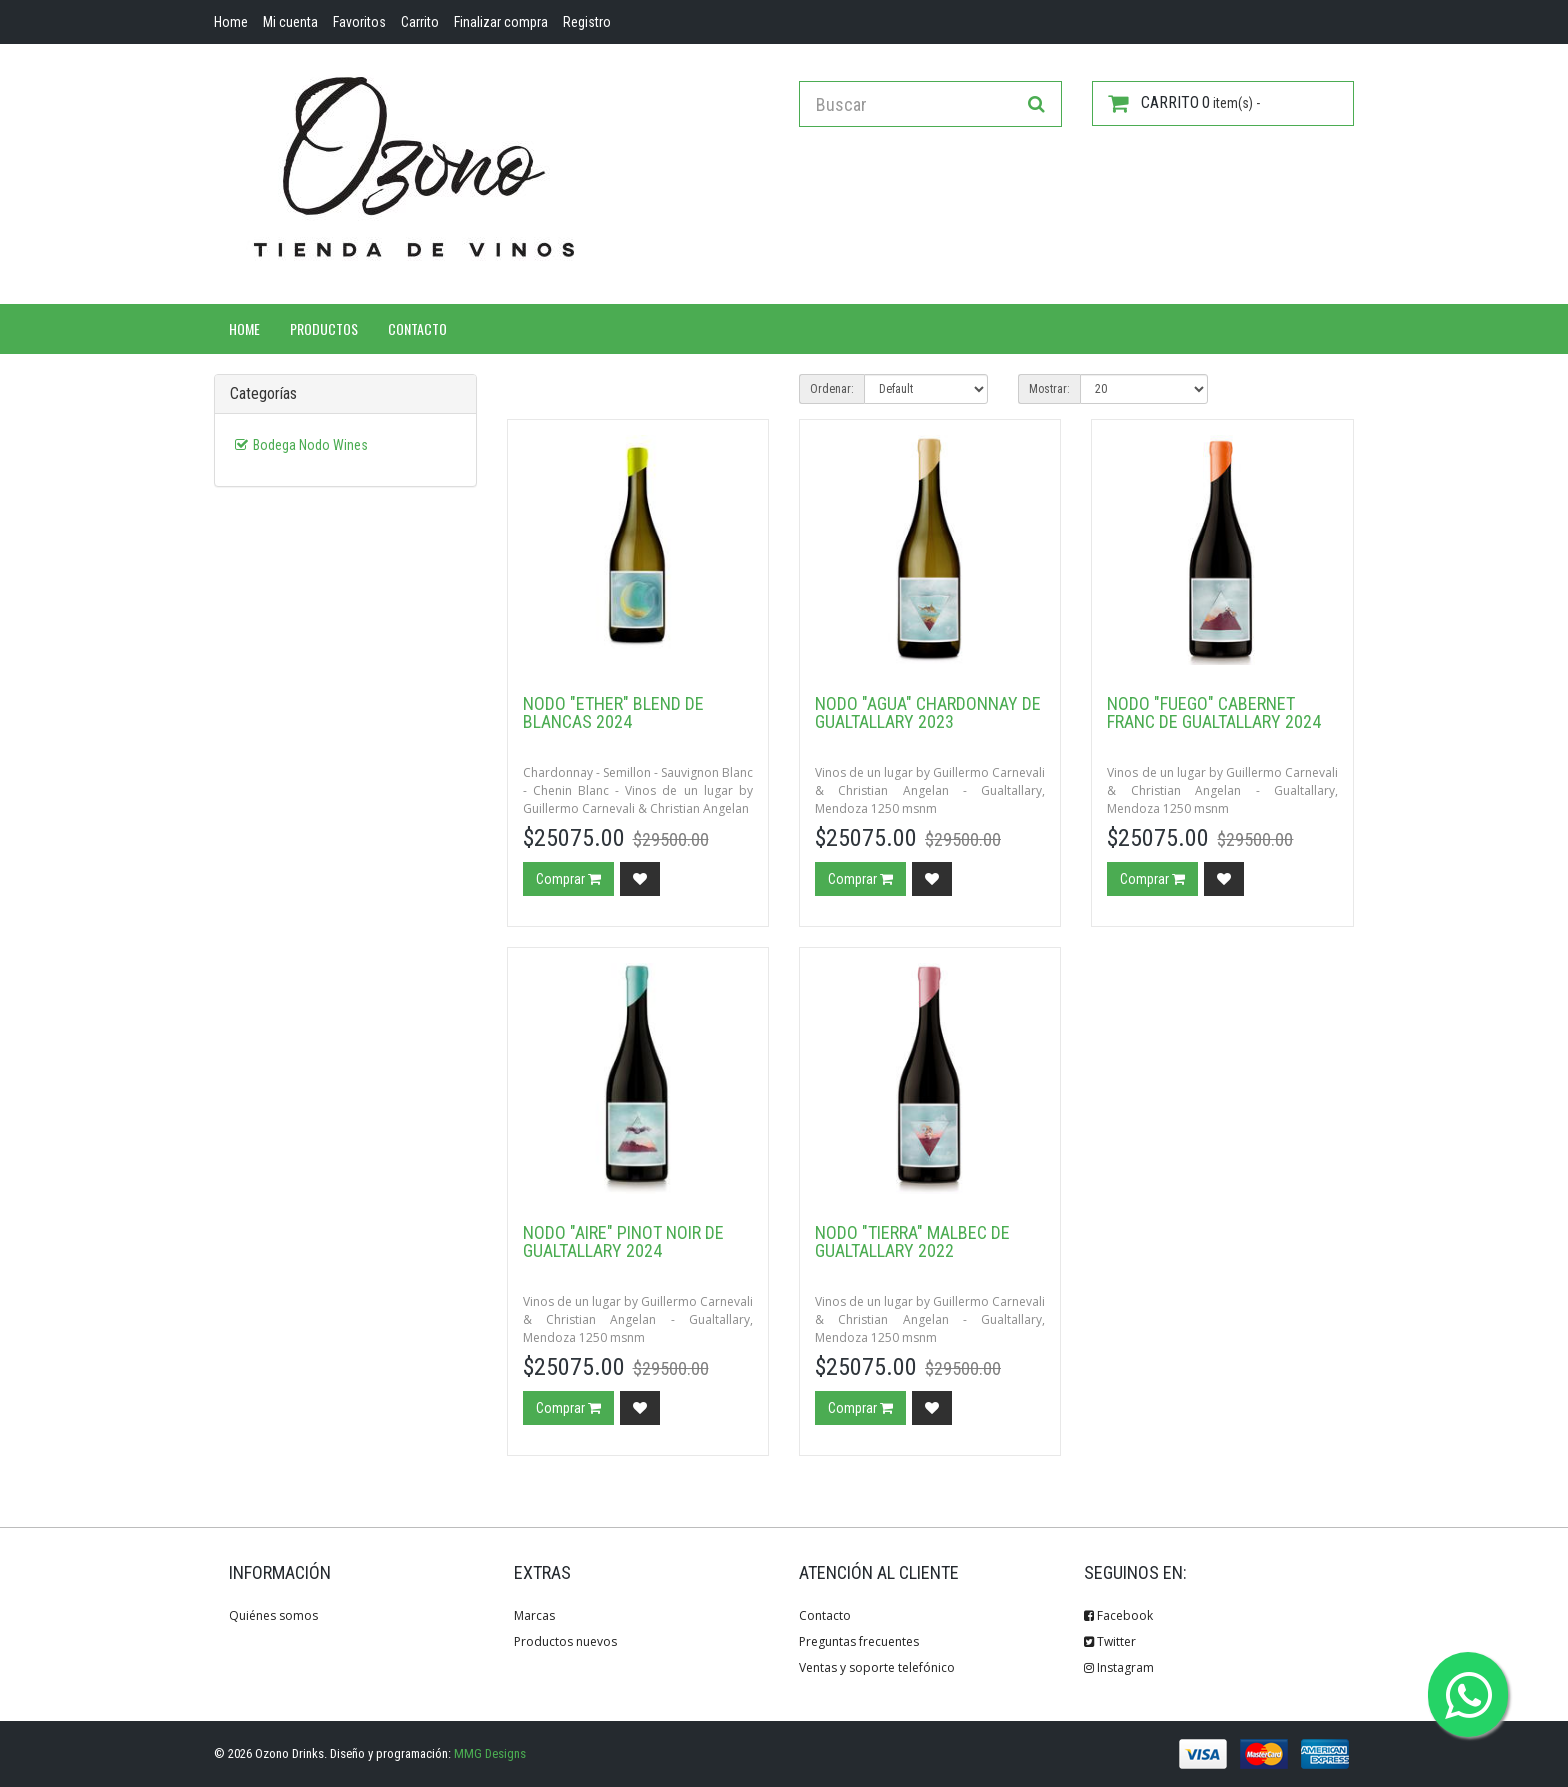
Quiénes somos (273, 1615)
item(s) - (1184, 103)
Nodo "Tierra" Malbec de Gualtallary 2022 (912, 1241)
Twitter (1110, 1641)
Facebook (1118, 1615)
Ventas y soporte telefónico (877, 1667)
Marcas (534, 1615)
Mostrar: (1049, 389)
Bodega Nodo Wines (310, 445)
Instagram (1119, 1667)
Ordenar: (832, 389)
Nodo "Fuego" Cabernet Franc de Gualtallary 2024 (1214, 712)
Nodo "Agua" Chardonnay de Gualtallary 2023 (928, 712)
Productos (324, 328)
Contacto (417, 328)
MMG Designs (490, 1753)
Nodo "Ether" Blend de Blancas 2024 (613, 712)
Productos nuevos (565, 1641)
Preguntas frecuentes (859, 1641)
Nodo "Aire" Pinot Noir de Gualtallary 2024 (623, 1241)
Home (244, 328)
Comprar (568, 879)
